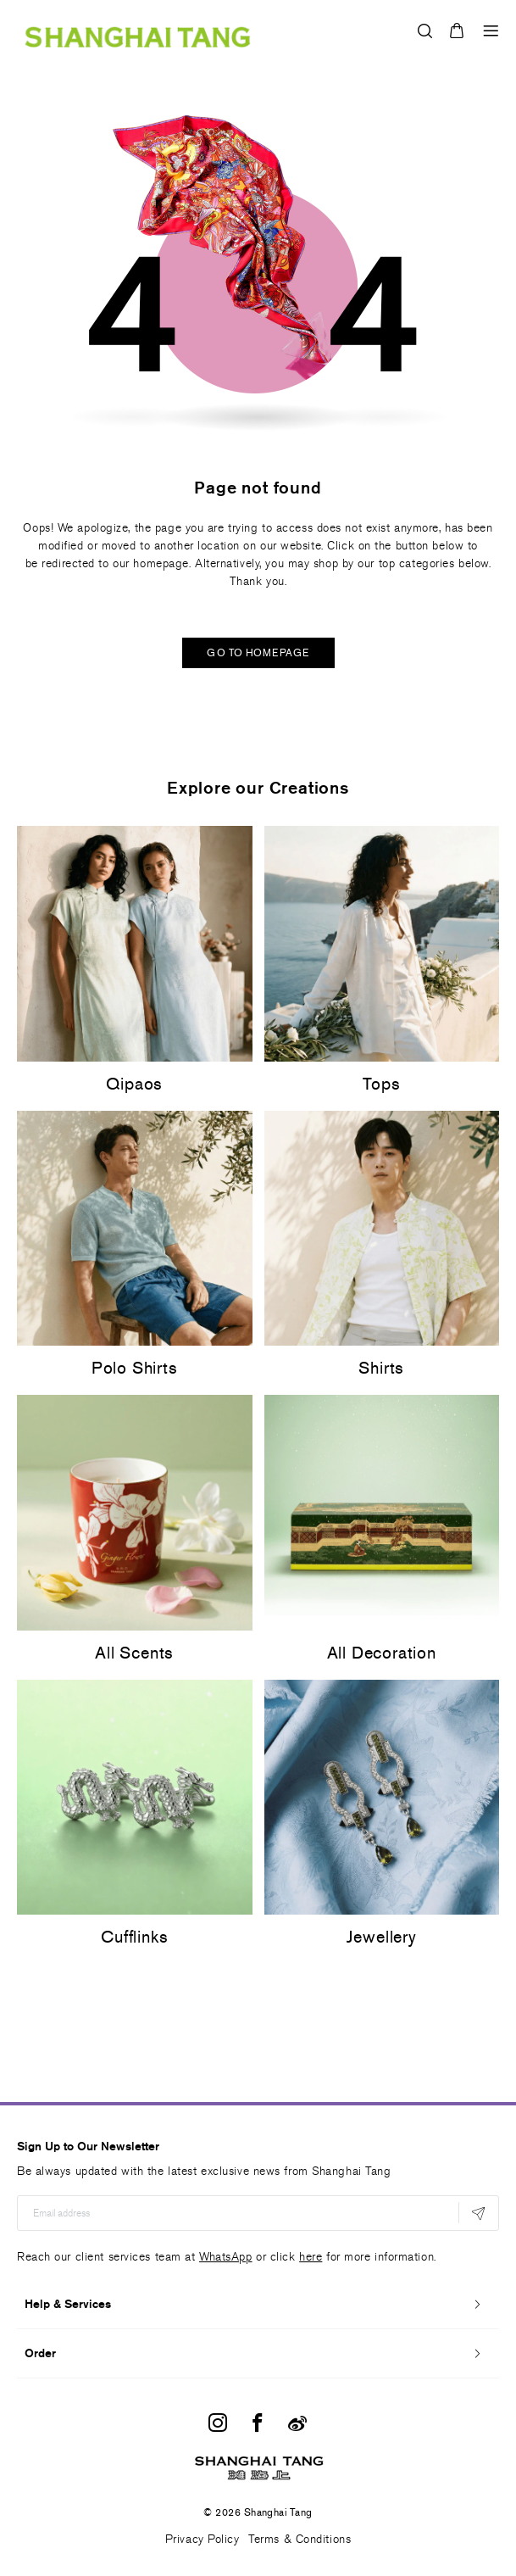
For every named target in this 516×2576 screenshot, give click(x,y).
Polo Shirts (135, 1368)
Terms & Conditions (299, 2539)
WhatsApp (225, 2257)
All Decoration (381, 1652)
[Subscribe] (478, 2212)
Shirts (381, 1368)
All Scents (134, 1652)
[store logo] (137, 30)
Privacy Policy (202, 2539)
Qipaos (134, 1083)
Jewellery (382, 1936)
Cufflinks (134, 1936)
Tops (381, 1083)
